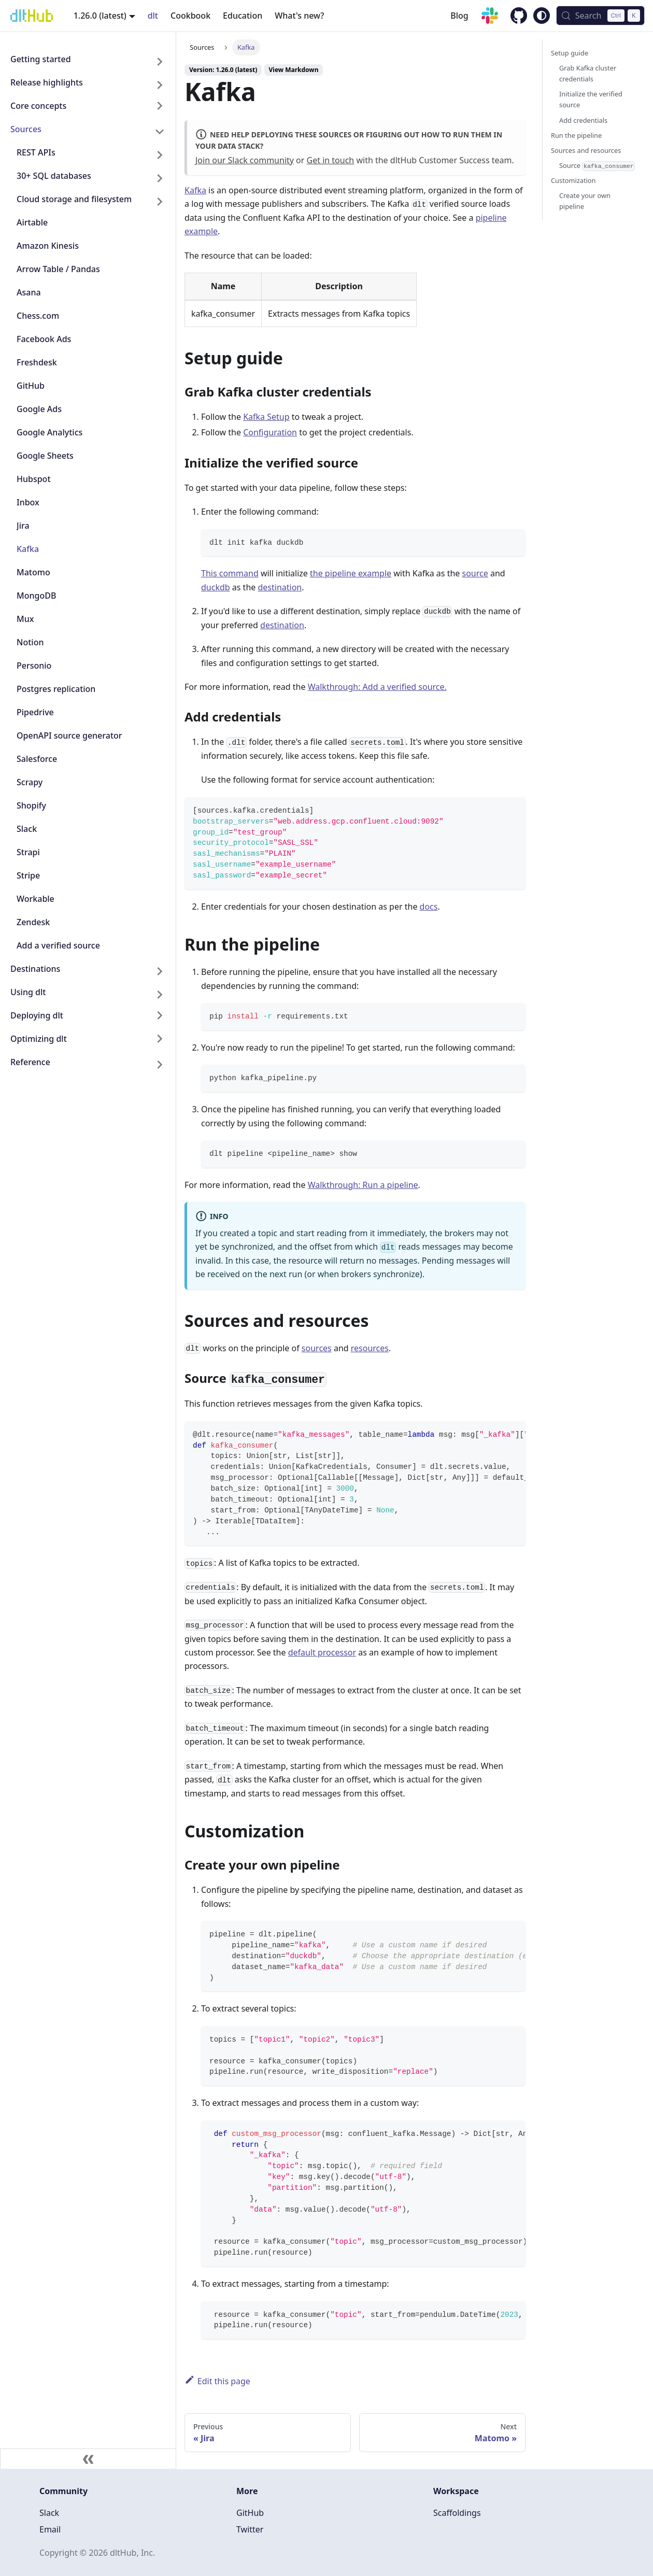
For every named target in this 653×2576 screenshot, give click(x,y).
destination (280, 587)
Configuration (270, 432)
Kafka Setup (266, 416)
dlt (153, 15)
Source (597, 166)
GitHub (250, 2512)
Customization (573, 180)
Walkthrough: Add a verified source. (377, 686)
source (475, 573)
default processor (322, 1652)
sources (317, 1348)
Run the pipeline (576, 135)
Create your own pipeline (585, 201)
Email (50, 2529)
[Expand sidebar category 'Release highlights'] (159, 84)
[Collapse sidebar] (88, 2458)
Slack (49, 2512)
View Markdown (294, 69)
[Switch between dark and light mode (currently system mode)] (541, 15)
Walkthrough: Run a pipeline (363, 1185)
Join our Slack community (244, 160)
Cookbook (190, 15)
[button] (87, 108)
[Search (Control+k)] (600, 15)
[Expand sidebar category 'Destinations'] (159, 971)
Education (242, 15)
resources (370, 1348)
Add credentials (583, 120)
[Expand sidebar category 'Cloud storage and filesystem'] (159, 201)
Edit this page (217, 2380)
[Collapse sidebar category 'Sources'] (159, 131)
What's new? (299, 15)
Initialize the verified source (590, 99)
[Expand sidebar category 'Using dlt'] (159, 994)
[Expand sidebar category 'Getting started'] (159, 61)
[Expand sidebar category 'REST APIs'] (159, 154)
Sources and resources (586, 150)
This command (230, 573)
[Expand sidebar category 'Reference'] (159, 1064)
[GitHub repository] (513, 17)
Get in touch (330, 160)
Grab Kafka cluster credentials (587, 73)
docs (429, 906)
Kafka (195, 190)
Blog (459, 15)
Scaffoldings (457, 2512)
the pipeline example (350, 573)
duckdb (215, 587)
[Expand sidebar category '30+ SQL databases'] (159, 178)
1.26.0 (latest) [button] (100, 15)
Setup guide (569, 53)
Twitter (249, 2529)
